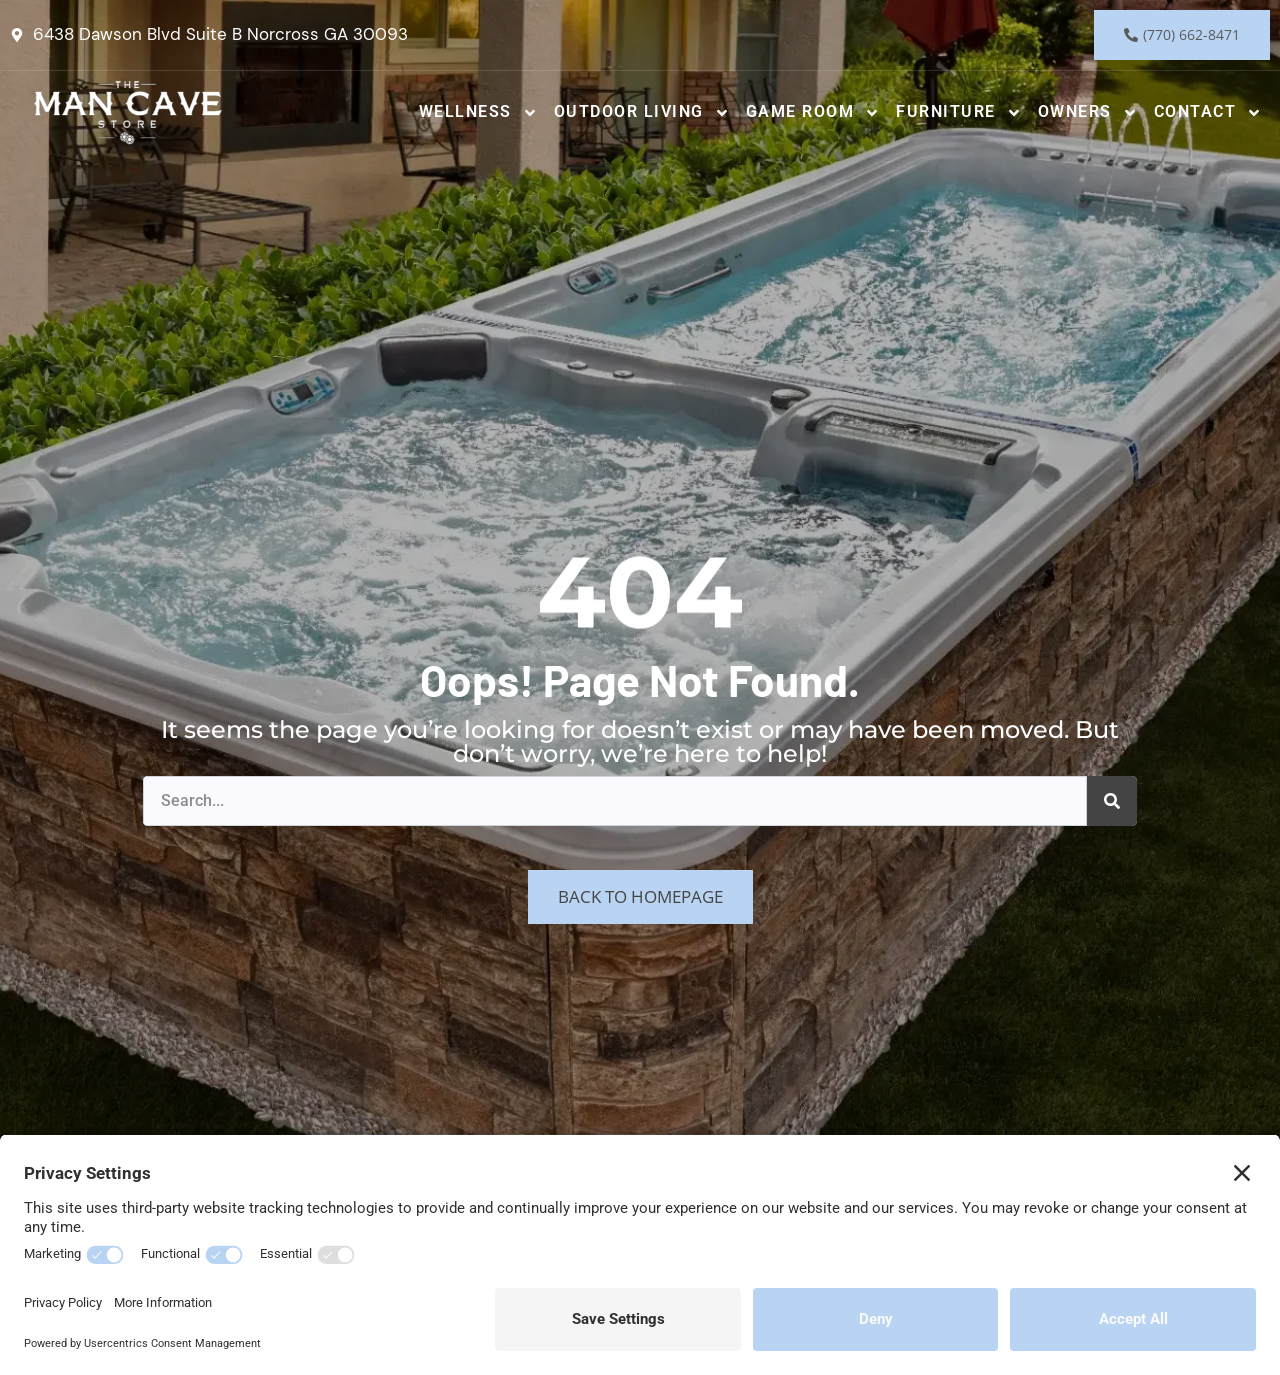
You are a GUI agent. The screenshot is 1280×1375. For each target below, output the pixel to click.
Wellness (478, 113)
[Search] (1112, 801)
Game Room (813, 113)
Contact (1208, 113)
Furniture (959, 113)
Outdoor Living (642, 113)
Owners (1088, 113)
